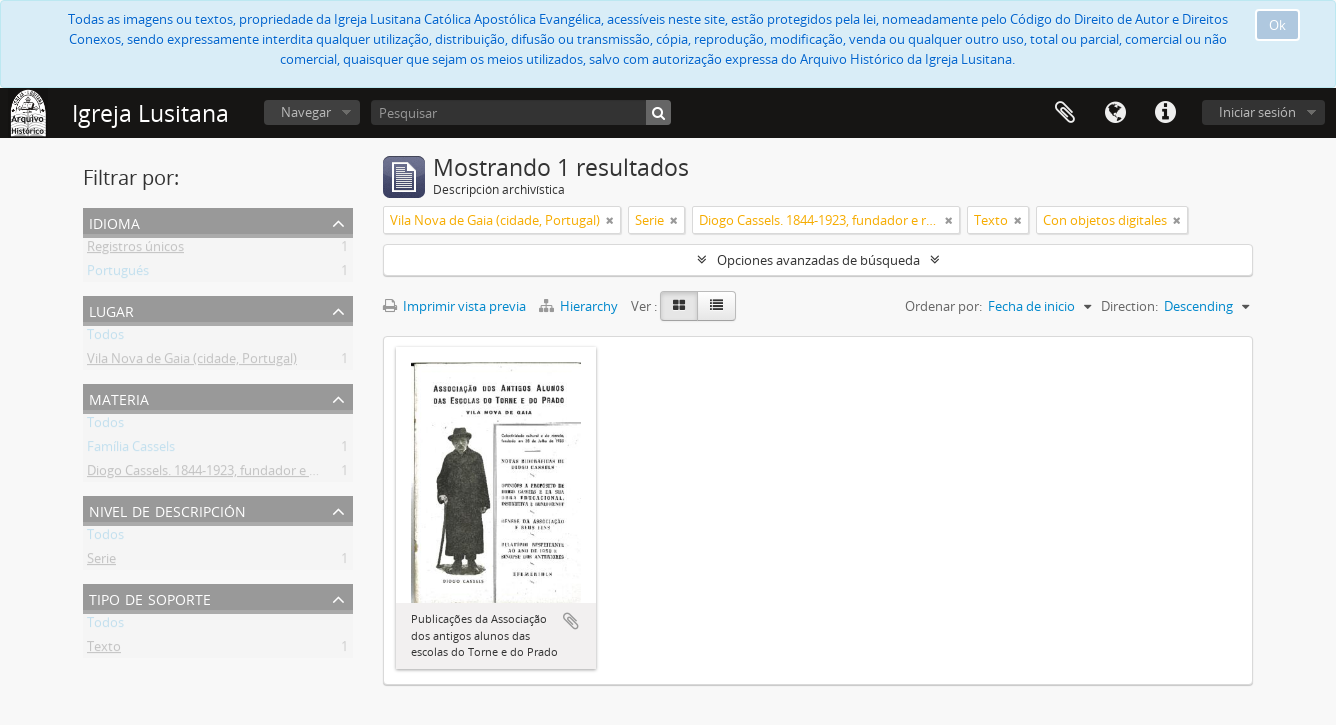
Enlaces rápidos (1165, 113)
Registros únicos (135, 250)
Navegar (306, 112)
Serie (101, 562)
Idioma (1115, 113)
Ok (1277, 25)
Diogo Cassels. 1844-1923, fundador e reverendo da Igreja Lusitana (283, 474)
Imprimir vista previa (454, 306)
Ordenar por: (943, 306)
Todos (105, 338)
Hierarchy (580, 306)
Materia (119, 397)
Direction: (1129, 306)
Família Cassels (131, 450)
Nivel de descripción (167, 509)
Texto (104, 650)
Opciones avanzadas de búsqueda (818, 260)
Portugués (118, 274)
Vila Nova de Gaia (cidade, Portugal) (192, 362)
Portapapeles (1065, 113)
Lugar (111, 309)
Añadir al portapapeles (571, 621)
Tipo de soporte (150, 597)
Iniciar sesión (1257, 112)
